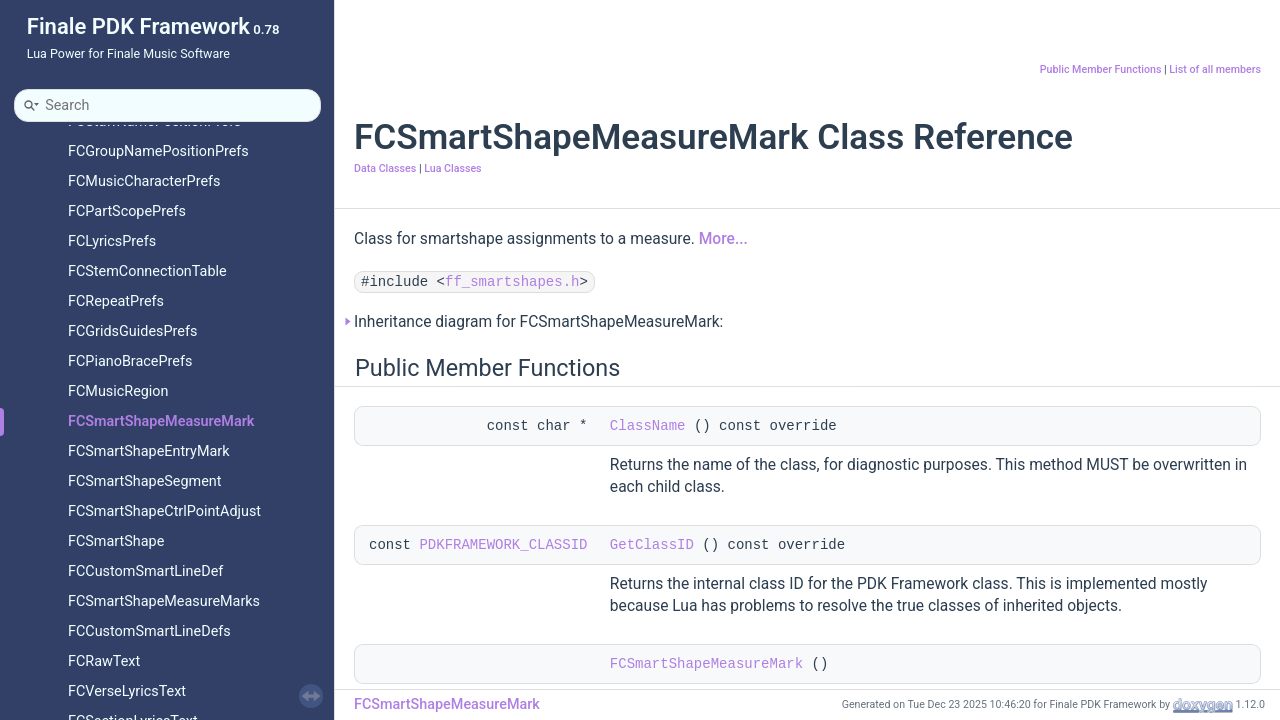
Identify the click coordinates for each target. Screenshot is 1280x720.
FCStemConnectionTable (147, 271)
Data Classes (385, 168)
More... (723, 239)
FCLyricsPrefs (112, 241)
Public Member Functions (1101, 69)
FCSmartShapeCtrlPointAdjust (164, 511)
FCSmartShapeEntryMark (148, 451)
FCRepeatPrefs (116, 301)
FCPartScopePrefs (127, 211)
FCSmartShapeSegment (144, 481)
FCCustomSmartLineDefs (149, 631)
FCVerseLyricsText (127, 691)
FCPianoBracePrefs (130, 361)
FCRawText (104, 661)
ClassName (648, 426)
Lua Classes (452, 168)
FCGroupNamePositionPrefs (158, 151)
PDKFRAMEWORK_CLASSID (503, 545)
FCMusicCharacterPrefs (144, 181)
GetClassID (652, 545)
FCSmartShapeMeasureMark (161, 421)
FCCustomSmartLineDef (145, 571)
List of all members (1215, 69)
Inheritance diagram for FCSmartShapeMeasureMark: (538, 322)
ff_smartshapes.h (512, 282)
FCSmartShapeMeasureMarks (164, 601)
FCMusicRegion (118, 391)
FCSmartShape (116, 541)
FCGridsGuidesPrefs (132, 331)
